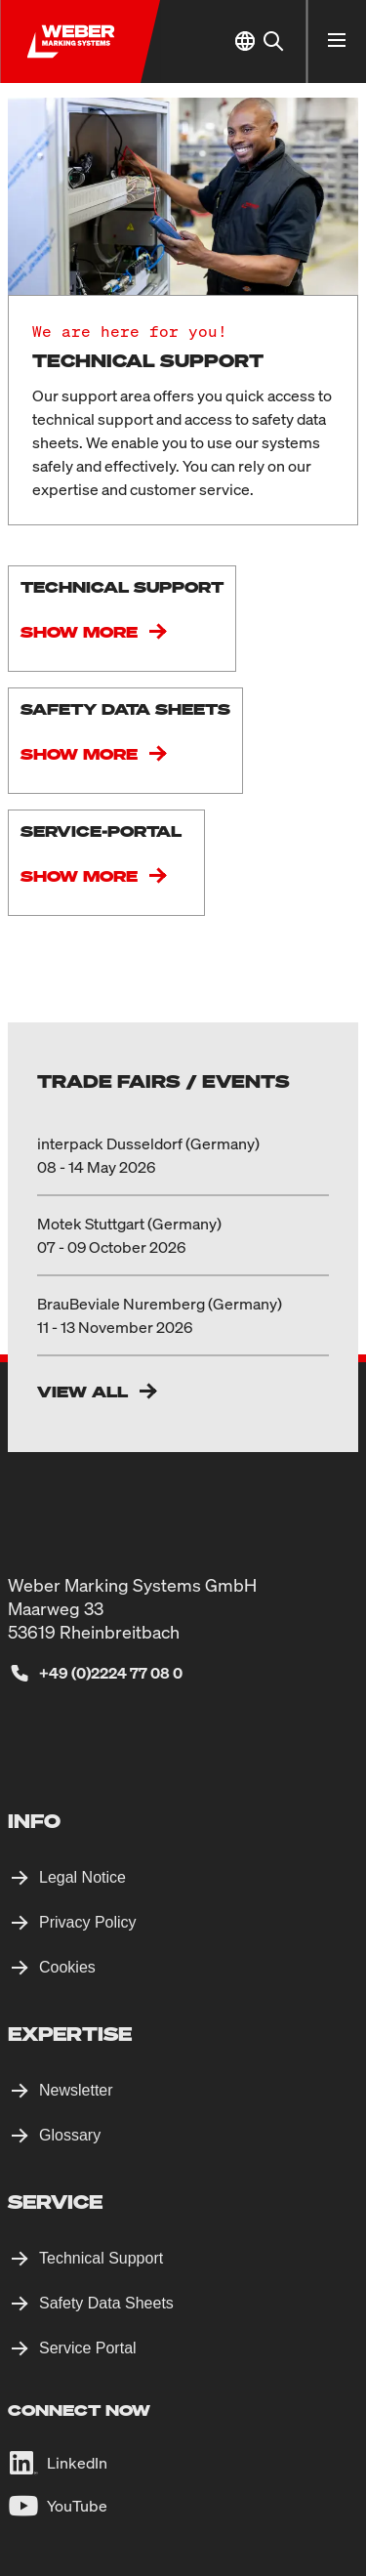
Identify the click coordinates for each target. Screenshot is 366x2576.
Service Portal (88, 2348)
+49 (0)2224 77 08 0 (111, 1672)
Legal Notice (82, 1877)
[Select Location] (245, 42)
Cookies (67, 1967)
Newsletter (76, 2090)
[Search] (272, 42)
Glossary (70, 2135)
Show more (79, 632)
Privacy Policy (88, 1922)
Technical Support (101, 2258)
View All (82, 1391)
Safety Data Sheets (106, 2303)
